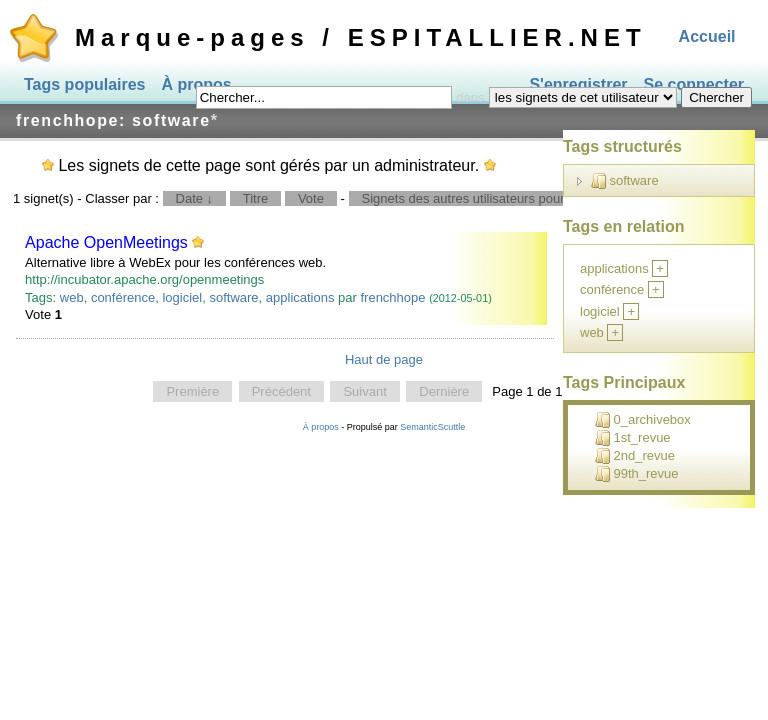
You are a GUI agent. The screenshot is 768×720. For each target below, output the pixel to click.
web (72, 297)
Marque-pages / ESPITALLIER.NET (361, 37)
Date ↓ (195, 198)
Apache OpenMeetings (106, 242)
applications (300, 297)
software (233, 297)
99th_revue (637, 474)
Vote (311, 198)
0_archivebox (643, 420)
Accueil (707, 36)
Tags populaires (85, 84)
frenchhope (392, 297)
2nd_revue (635, 456)
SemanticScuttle (432, 427)
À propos (321, 427)
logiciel (182, 297)
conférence (123, 297)
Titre (256, 198)
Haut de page (384, 359)
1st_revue (633, 438)
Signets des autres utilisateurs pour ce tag (483, 198)
